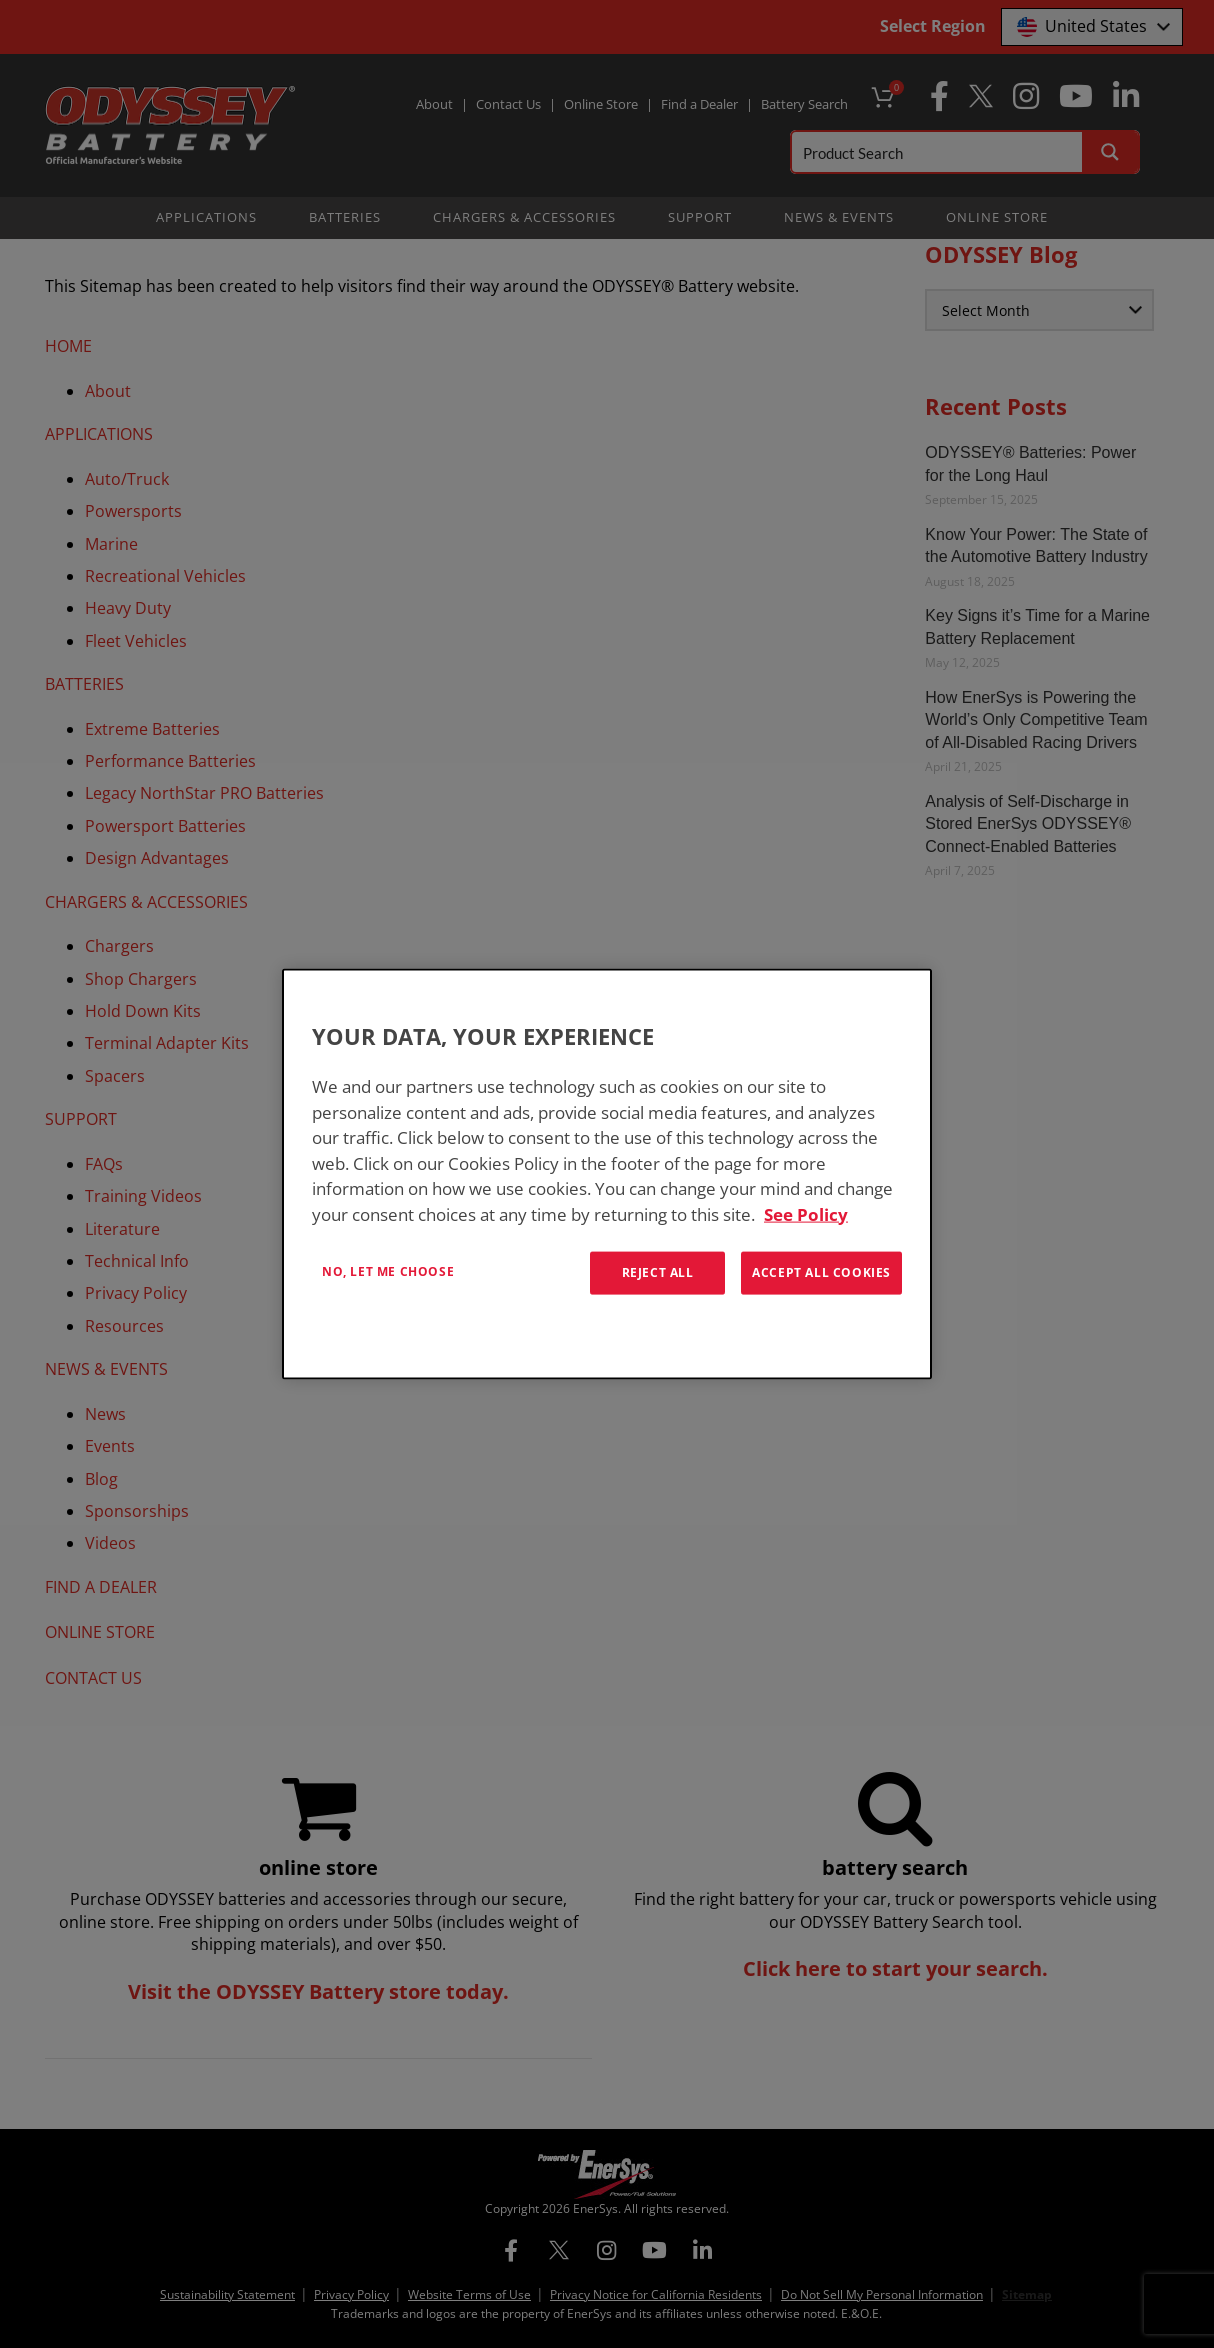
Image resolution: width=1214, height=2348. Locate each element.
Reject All (658, 1272)
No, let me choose (388, 1271)
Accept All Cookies (821, 1272)
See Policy (806, 1213)
